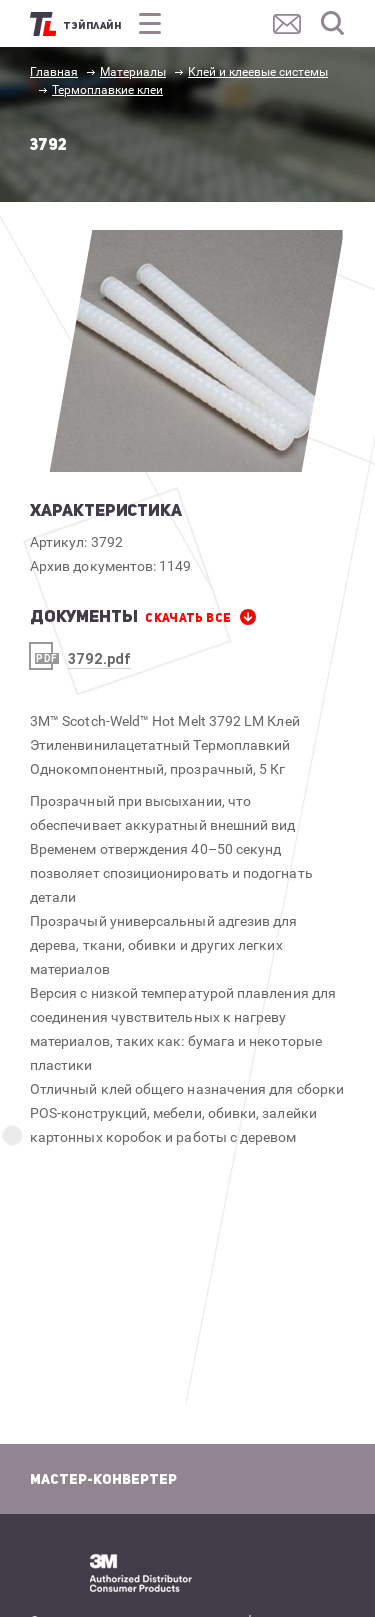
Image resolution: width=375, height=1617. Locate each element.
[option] (197, 351)
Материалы (133, 72)
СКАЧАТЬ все (188, 618)
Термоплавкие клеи (107, 90)
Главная (54, 72)
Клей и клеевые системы (258, 72)
